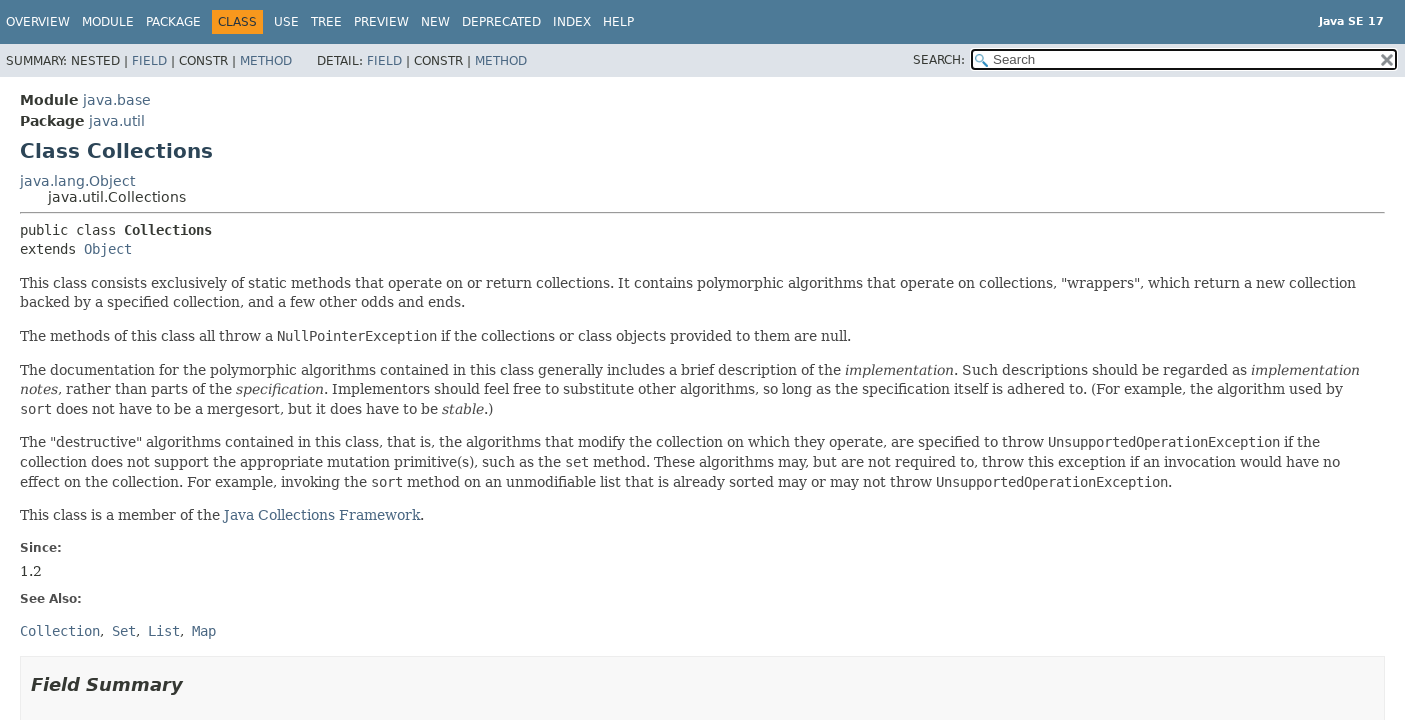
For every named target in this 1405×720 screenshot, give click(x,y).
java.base (117, 100)
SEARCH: (939, 60)
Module (108, 22)
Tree (326, 22)
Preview (381, 22)
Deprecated (501, 22)
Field (149, 61)
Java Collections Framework (322, 515)
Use (286, 22)
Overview (38, 22)
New (435, 22)
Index (572, 22)
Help (618, 22)
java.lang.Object (77, 181)
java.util (117, 121)
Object (108, 249)
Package (173, 22)
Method (266, 61)
